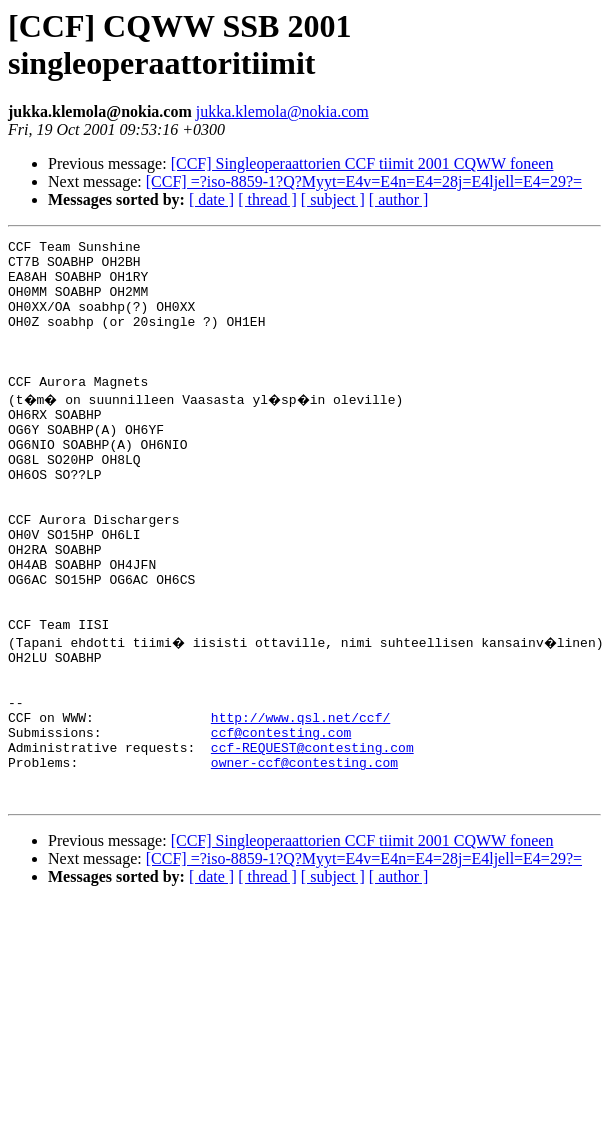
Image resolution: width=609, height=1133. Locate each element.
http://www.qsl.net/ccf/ (300, 807)
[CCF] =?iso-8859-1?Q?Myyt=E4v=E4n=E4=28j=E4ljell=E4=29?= (364, 181)
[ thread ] (267, 199)
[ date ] (211, 199)
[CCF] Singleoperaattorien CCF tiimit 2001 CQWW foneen (362, 163)
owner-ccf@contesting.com (304, 861)
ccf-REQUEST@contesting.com (312, 843)
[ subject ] (333, 199)
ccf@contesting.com (281, 825)
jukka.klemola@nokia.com (282, 111)
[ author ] (399, 199)
